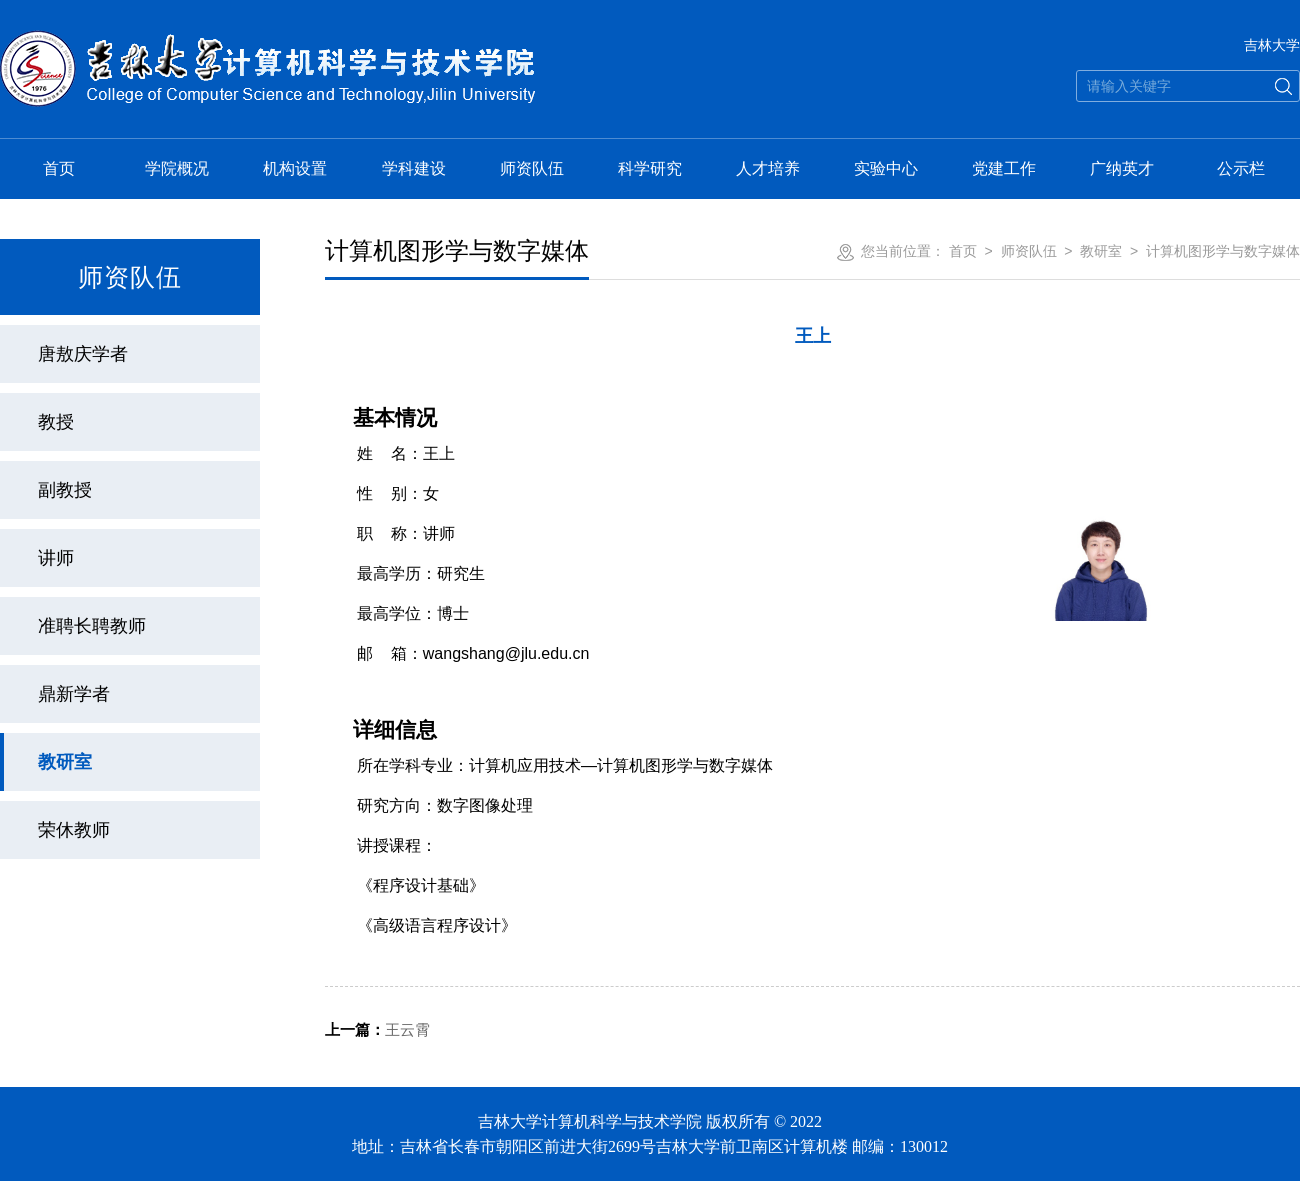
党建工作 (1004, 168)
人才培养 (768, 168)
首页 (59, 168)
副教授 (65, 490)
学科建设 (414, 168)
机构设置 (295, 168)
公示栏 (1241, 168)
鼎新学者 (74, 694)
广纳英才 (1122, 168)
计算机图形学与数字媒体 (1223, 251)
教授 (56, 422)
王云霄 (377, 1029)
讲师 (56, 558)
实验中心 (886, 168)
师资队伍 (532, 168)
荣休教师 (74, 830)
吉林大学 (1272, 45)
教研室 (65, 762)
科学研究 (650, 168)
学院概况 (177, 168)
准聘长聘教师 (92, 626)
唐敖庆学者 (83, 354)
